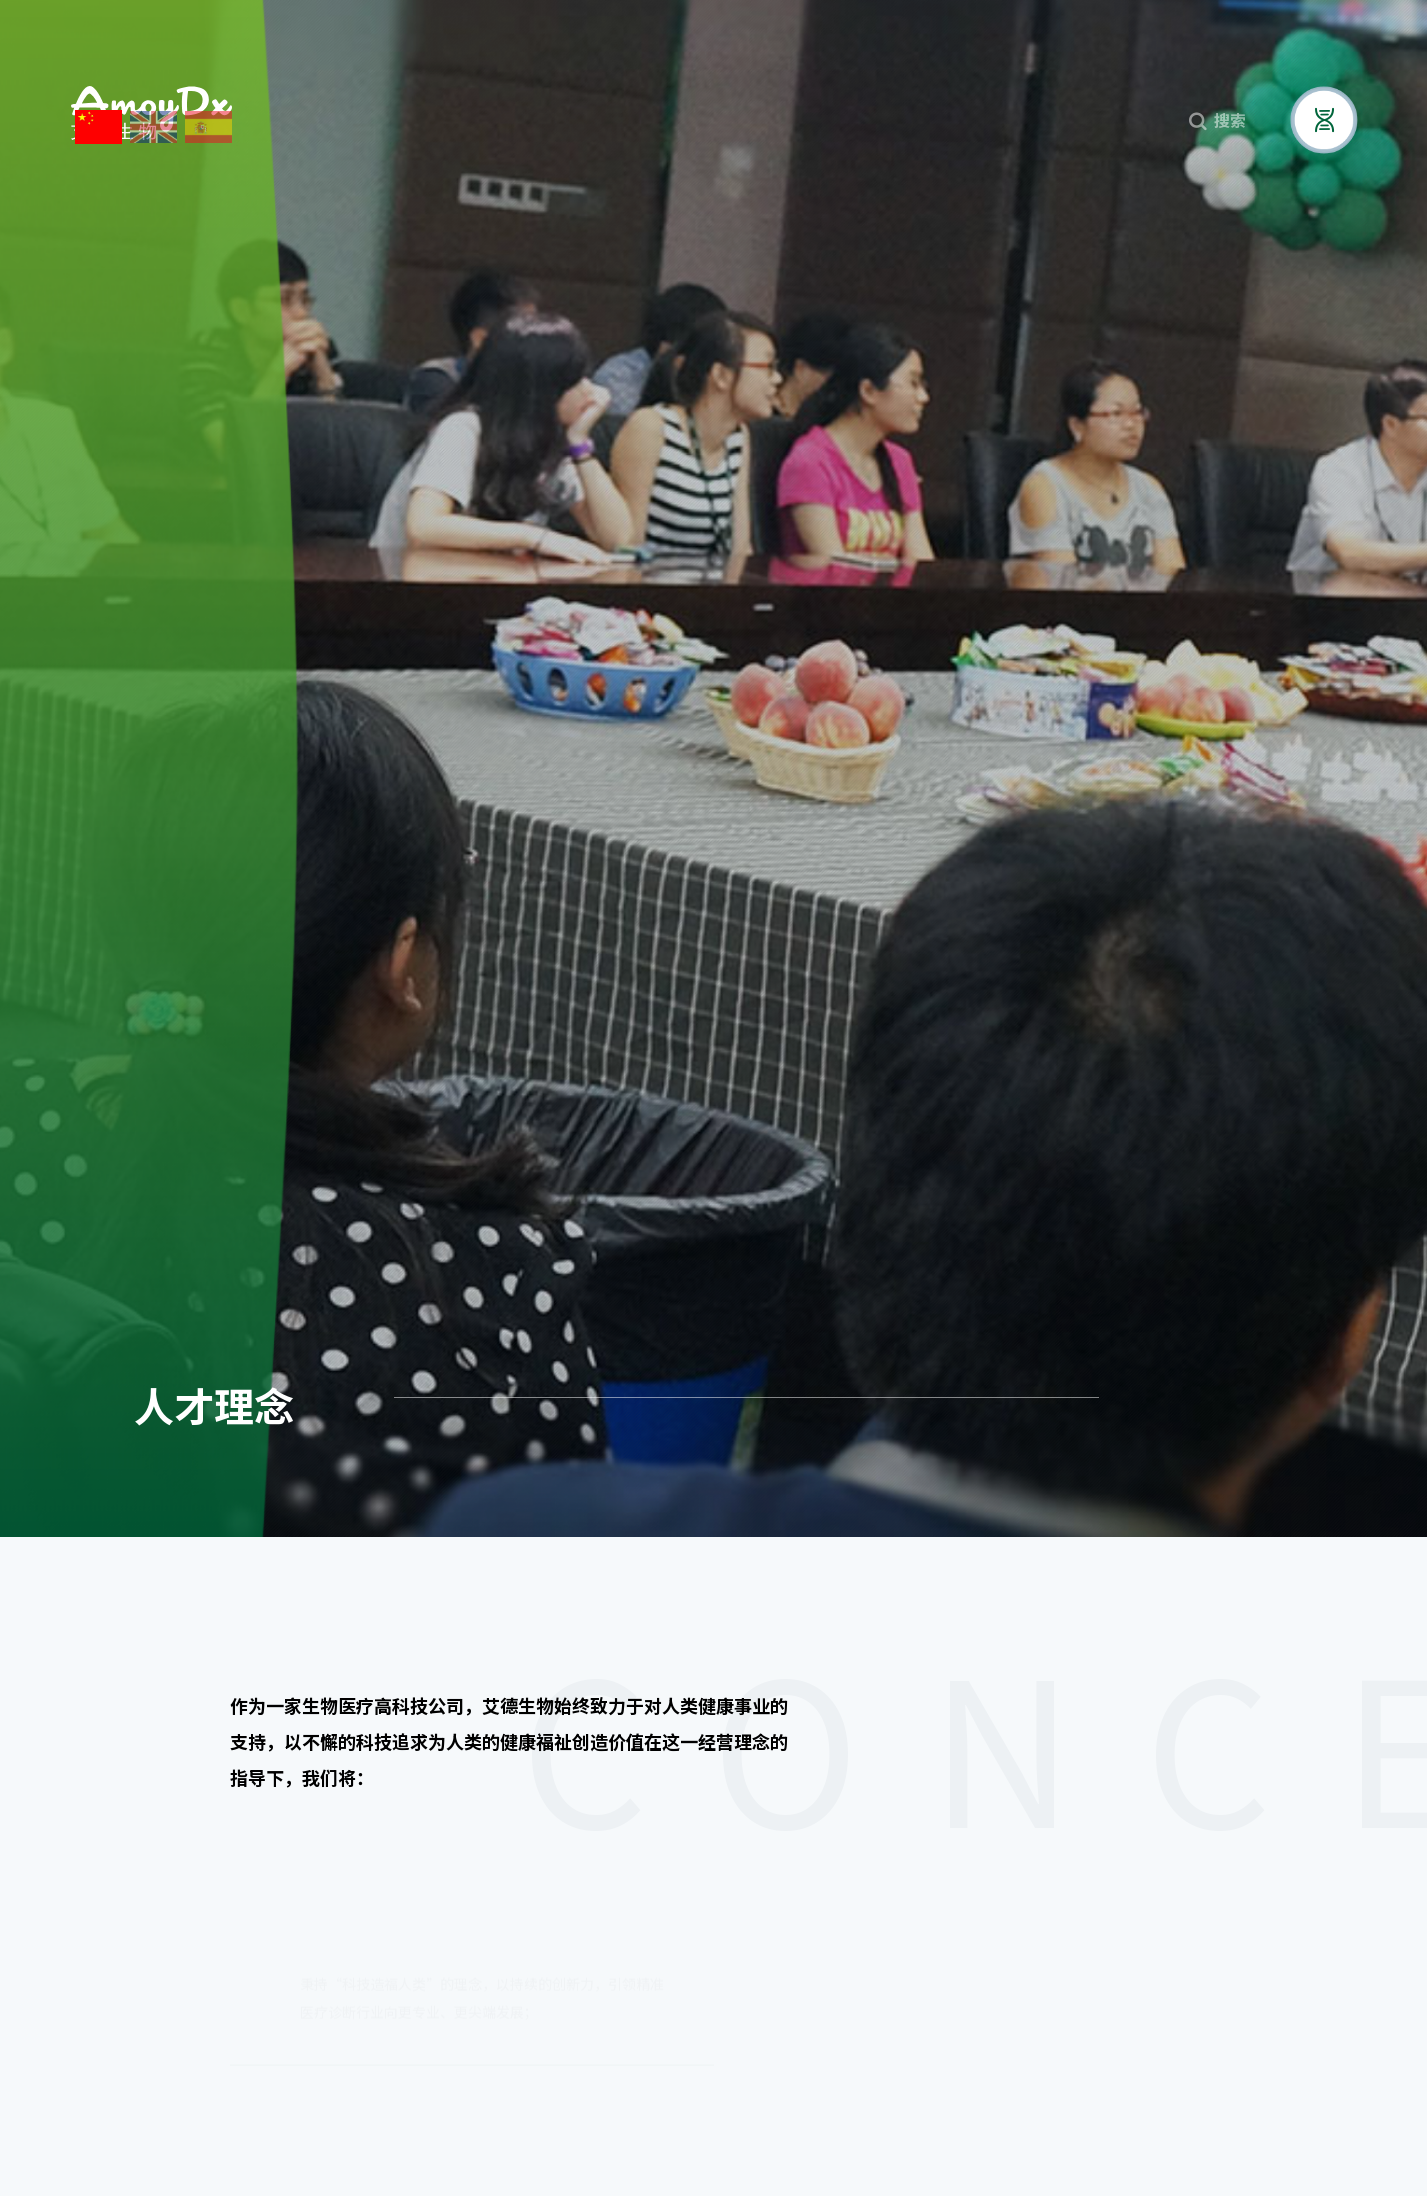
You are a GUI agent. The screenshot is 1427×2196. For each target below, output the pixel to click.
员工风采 (1224, 1388)
